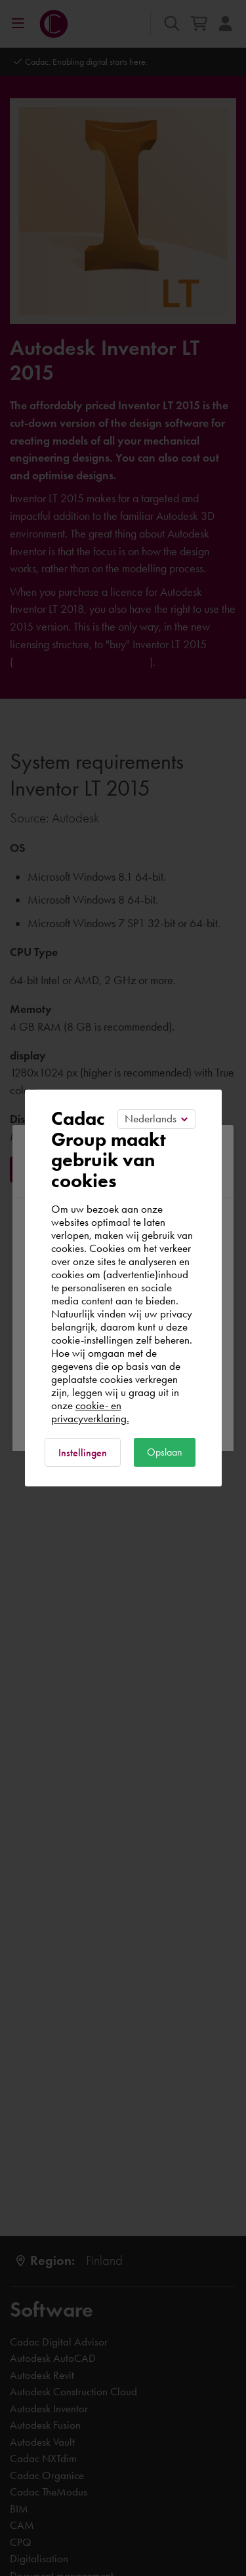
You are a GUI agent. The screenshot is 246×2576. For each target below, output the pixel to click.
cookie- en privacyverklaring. (90, 1412)
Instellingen (82, 1452)
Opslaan (164, 1452)
